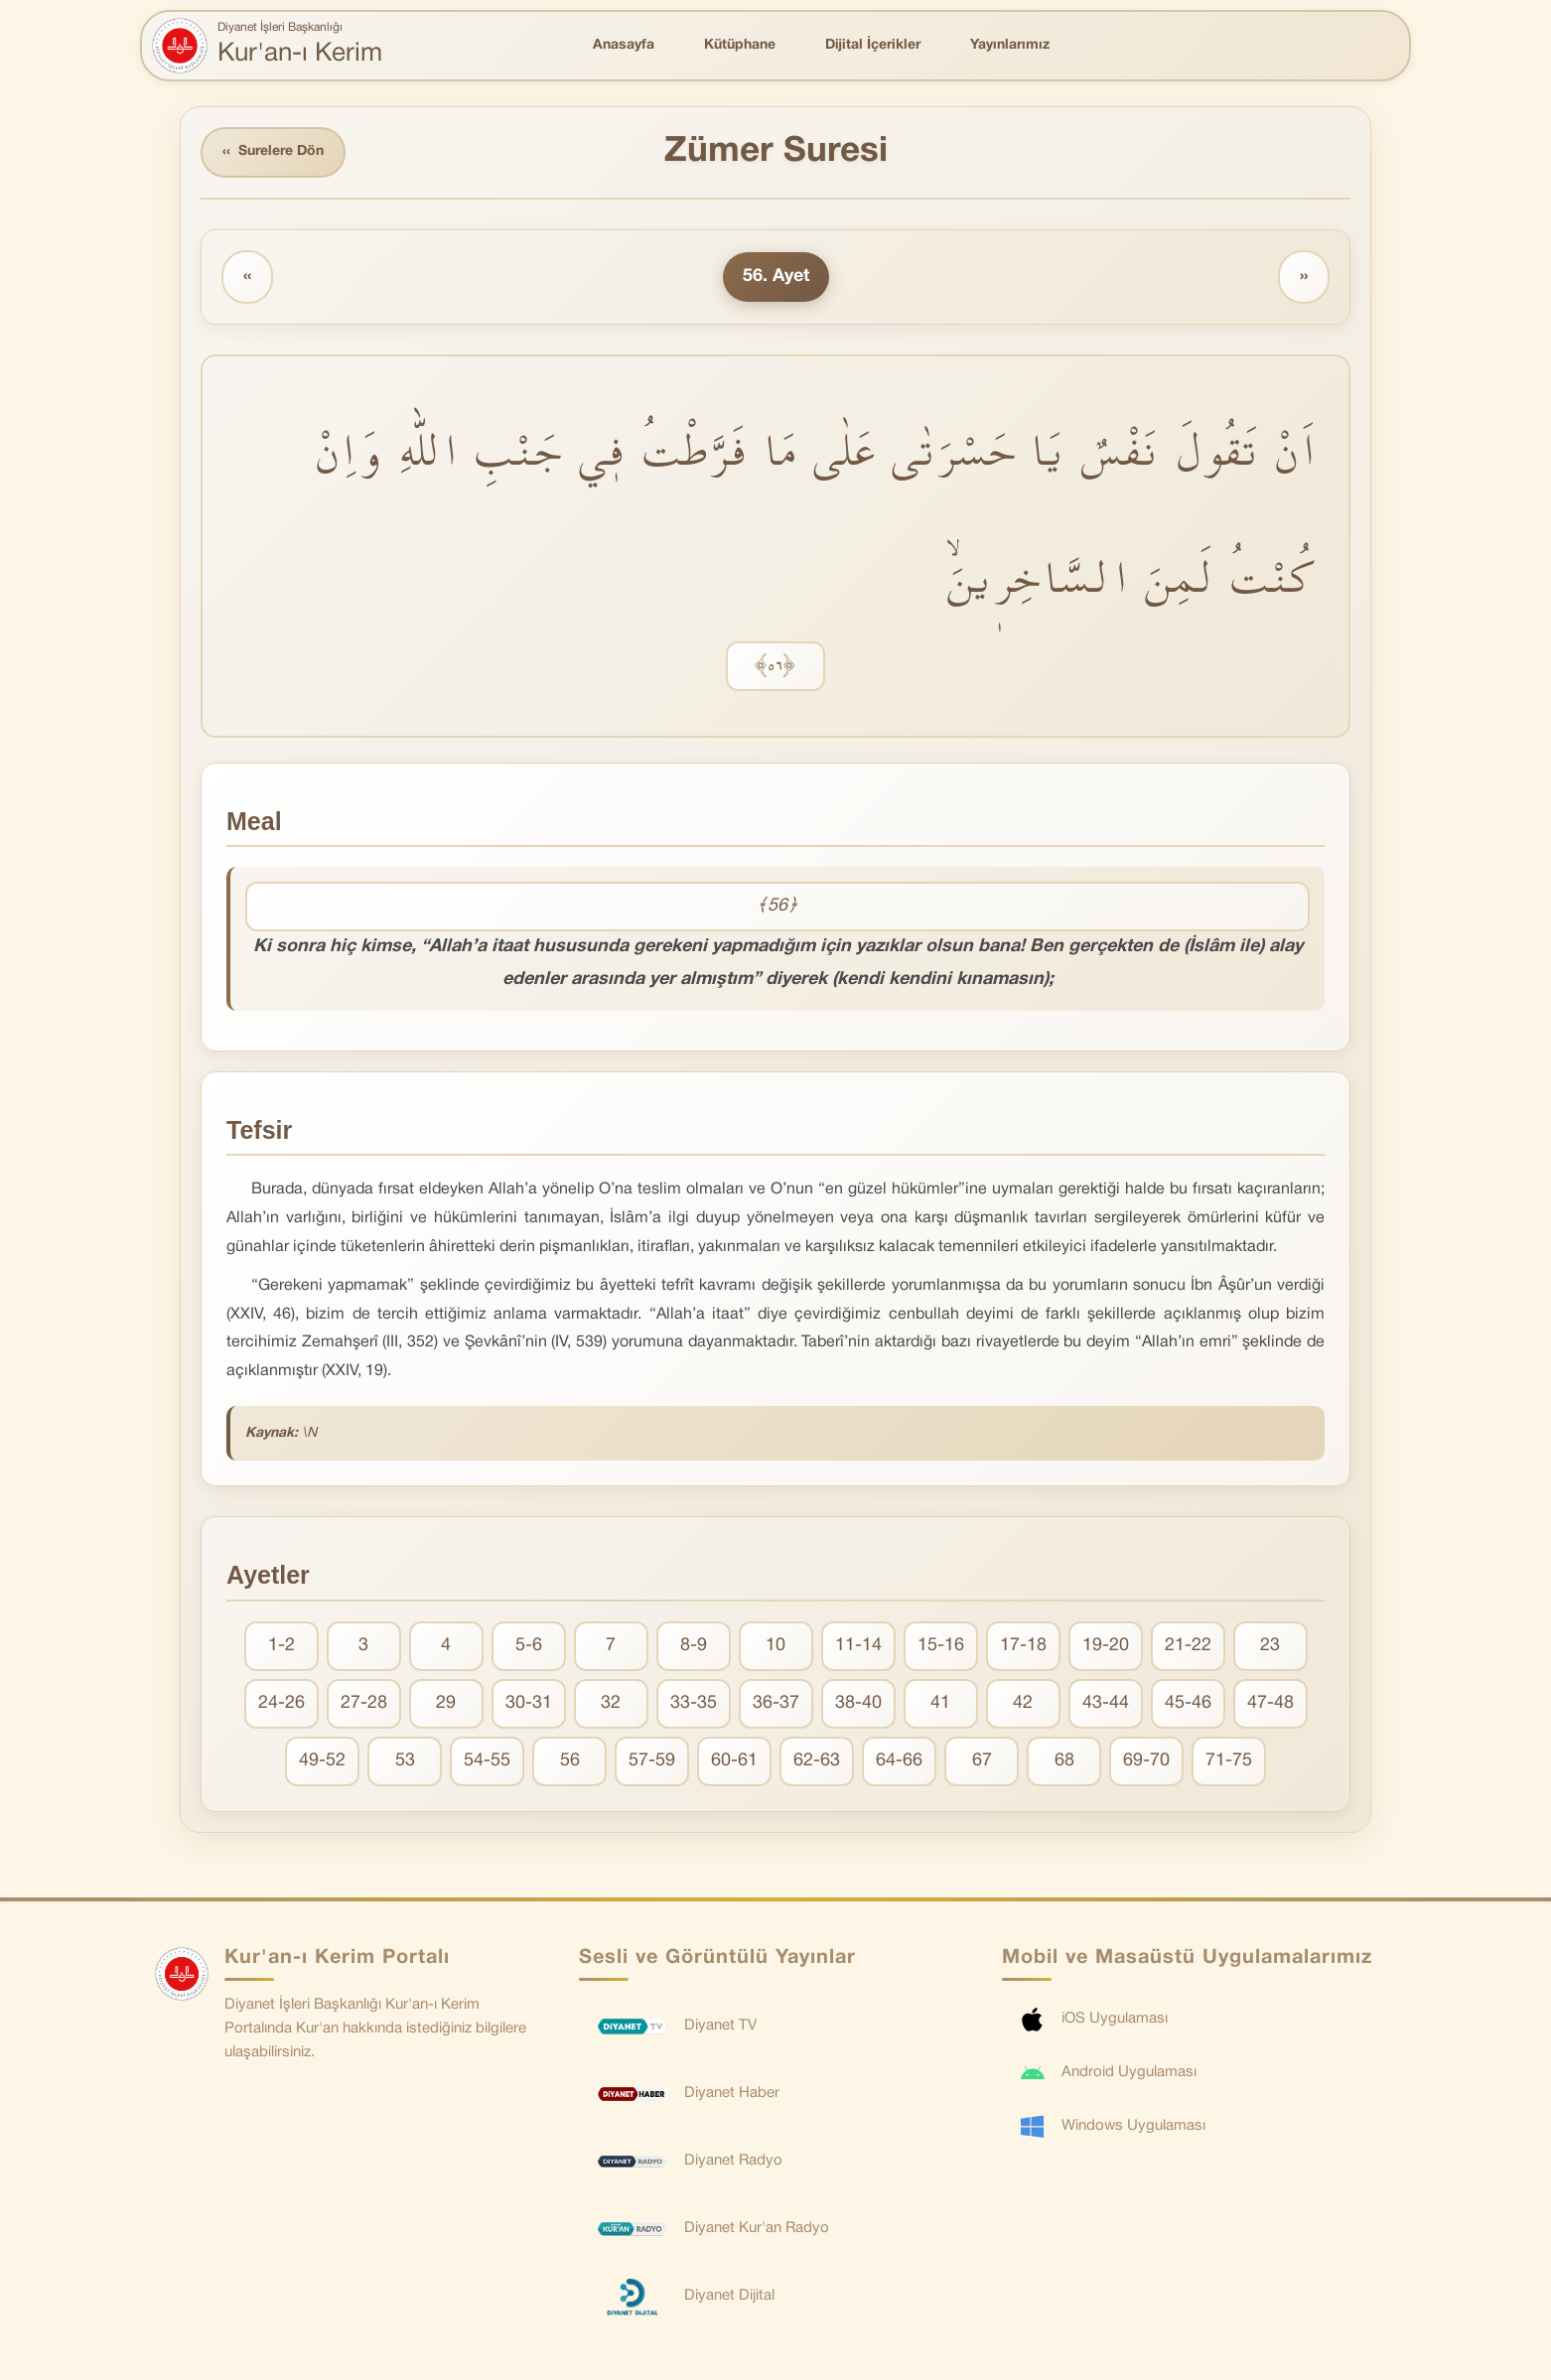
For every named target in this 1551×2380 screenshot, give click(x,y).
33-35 (693, 1703)
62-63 (816, 1760)
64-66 (899, 1760)
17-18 (1023, 1645)
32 (611, 1703)
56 (570, 1760)
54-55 (487, 1760)
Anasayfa (623, 45)
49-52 (322, 1760)
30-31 (528, 1703)
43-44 (1105, 1703)
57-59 (652, 1760)
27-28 (364, 1703)
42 (1023, 1703)
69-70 (1146, 1760)
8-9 (693, 1645)
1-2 (281, 1645)
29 (446, 1703)
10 (775, 1645)
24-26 (281, 1703)
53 (405, 1760)
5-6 (528, 1645)
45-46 (1188, 1703)
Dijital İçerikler (872, 45)
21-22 (1188, 1645)
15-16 (940, 1645)
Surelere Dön (273, 152)
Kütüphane (740, 45)
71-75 (1228, 1760)
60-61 (734, 1760)
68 (1064, 1760)
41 (940, 1703)
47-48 (1270, 1703)
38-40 (858, 1703)
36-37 (776, 1703)
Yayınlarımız (1010, 45)
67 (982, 1760)
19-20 (1105, 1645)
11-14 (858, 1645)
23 (1270, 1645)
